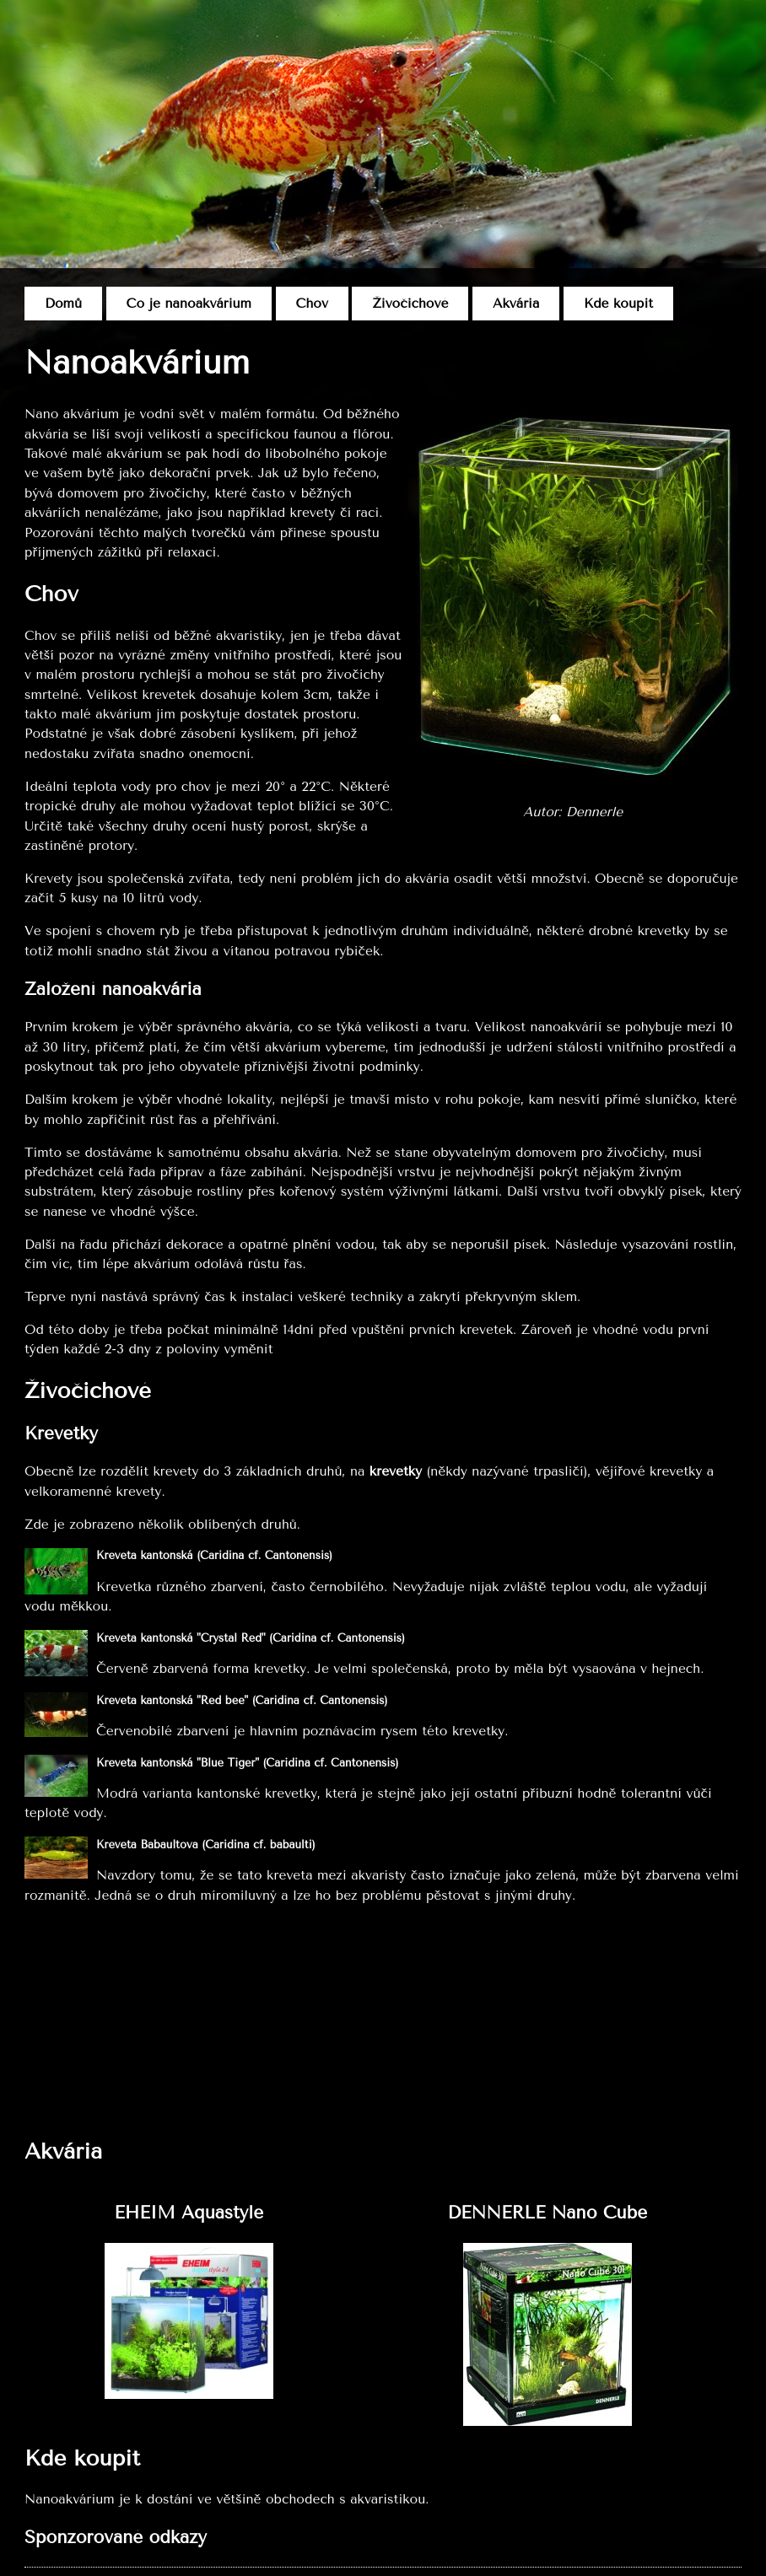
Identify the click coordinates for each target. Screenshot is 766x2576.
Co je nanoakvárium (189, 303)
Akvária (516, 303)
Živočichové (410, 303)
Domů (63, 303)
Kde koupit (618, 303)
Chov (312, 303)
